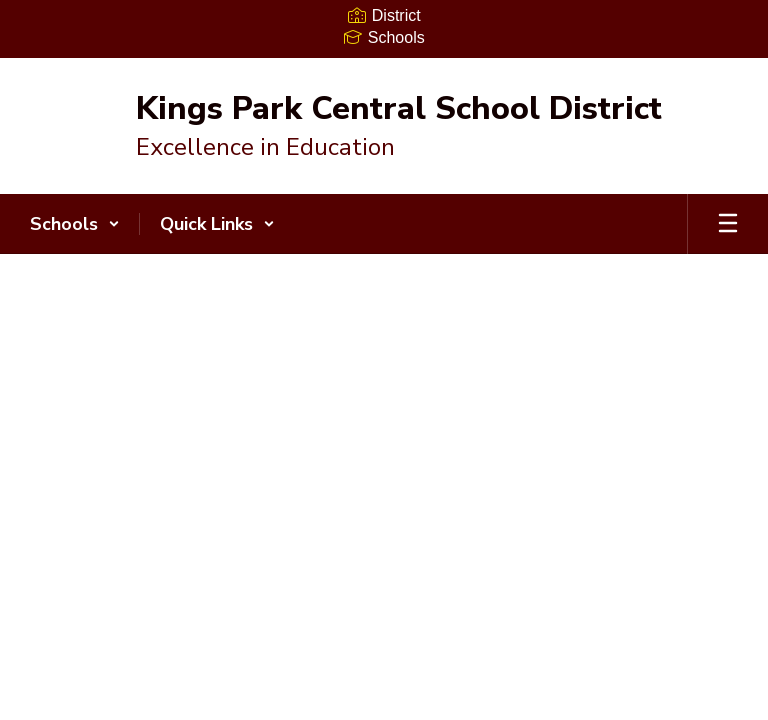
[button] (75, 224)
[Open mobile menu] (728, 224)
